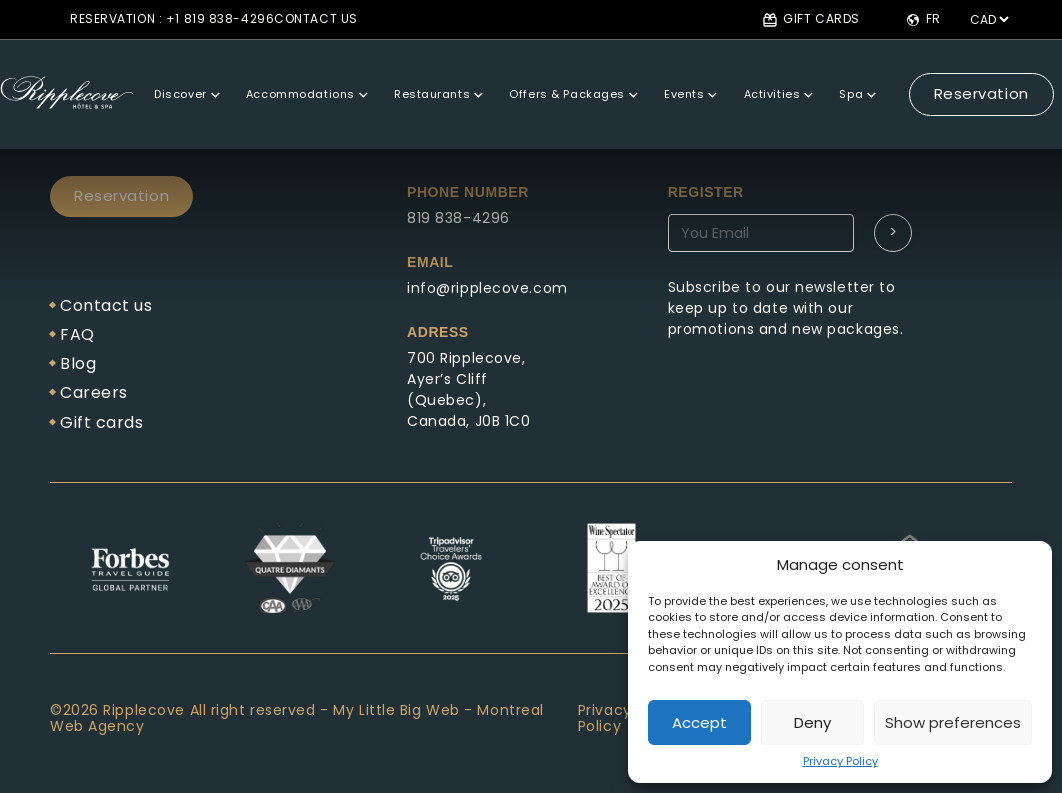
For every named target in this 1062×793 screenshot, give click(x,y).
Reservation (939, 75)
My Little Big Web (396, 710)
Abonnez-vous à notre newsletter (817, 256)
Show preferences (953, 722)
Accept (699, 722)
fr (923, 20)
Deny (812, 722)
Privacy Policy (840, 761)
